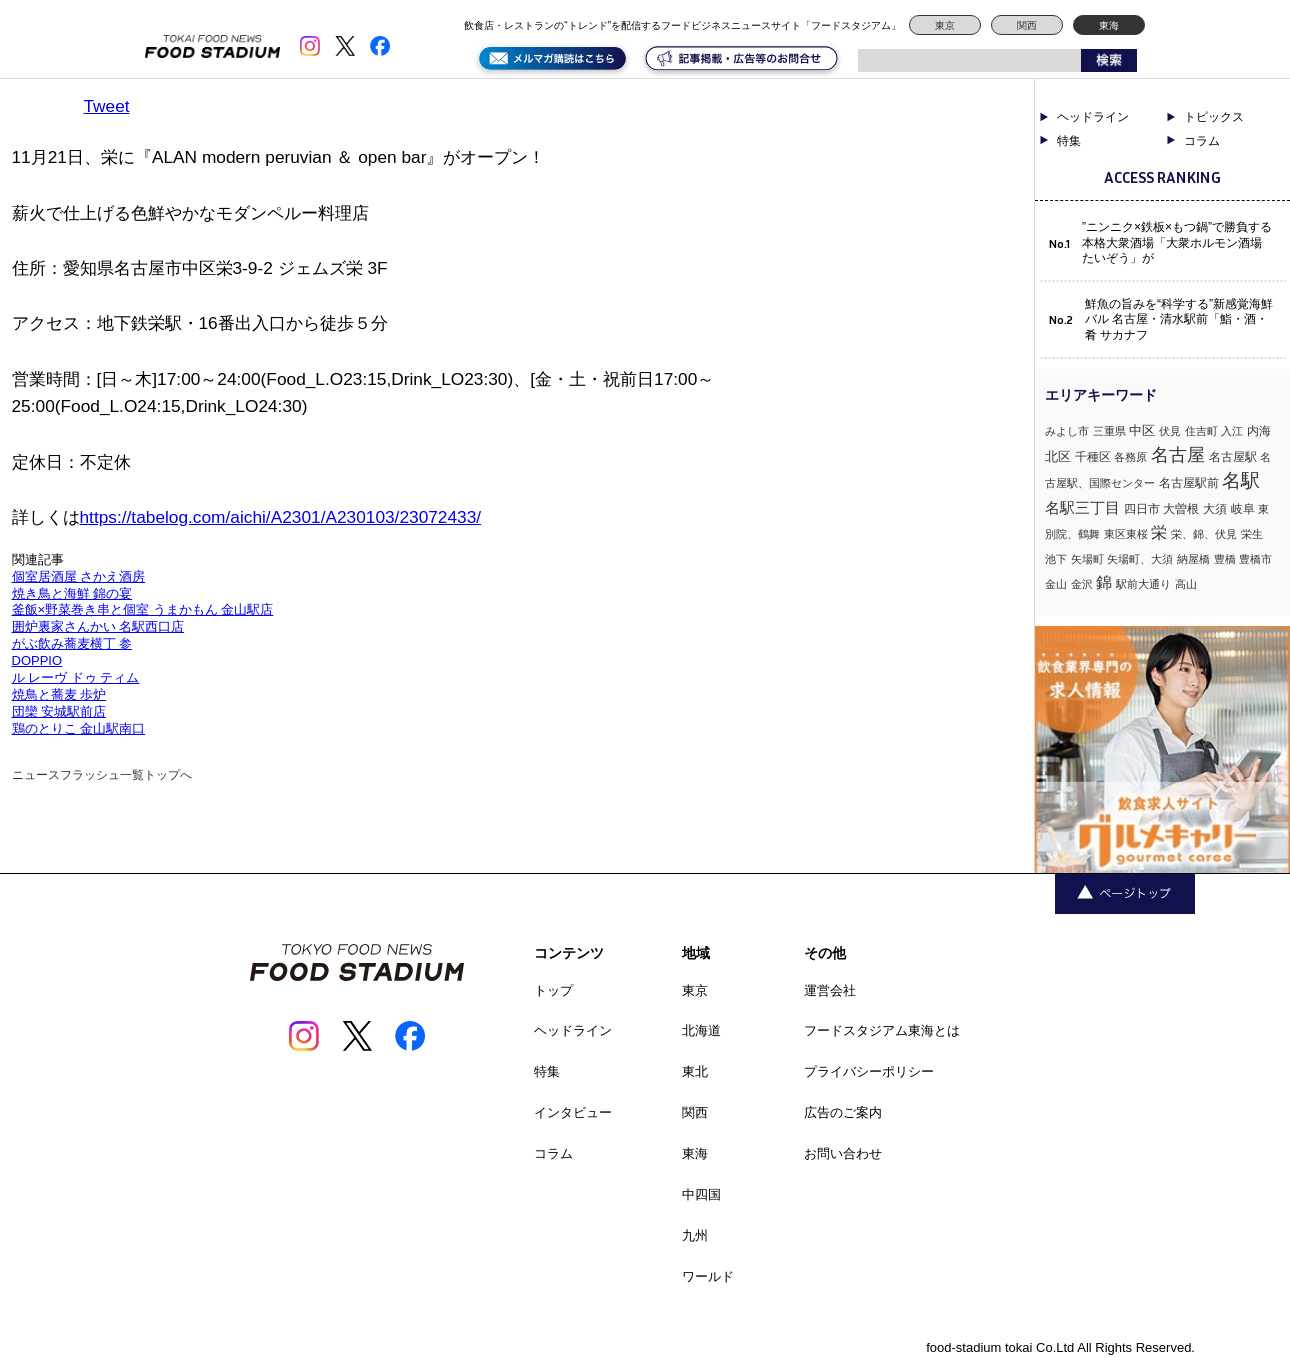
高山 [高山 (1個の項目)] (1186, 584)
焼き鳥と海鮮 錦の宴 (72, 593)
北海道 (701, 1030)
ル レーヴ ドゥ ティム (76, 677)
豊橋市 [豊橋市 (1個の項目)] (1255, 559)
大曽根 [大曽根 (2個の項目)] (1181, 509)
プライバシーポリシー (869, 1071)
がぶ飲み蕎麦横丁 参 (72, 643)
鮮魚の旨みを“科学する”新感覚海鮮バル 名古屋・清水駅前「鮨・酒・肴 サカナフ (1179, 319)
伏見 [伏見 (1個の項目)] (1170, 431)
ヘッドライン (1093, 117)
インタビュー (573, 1112)
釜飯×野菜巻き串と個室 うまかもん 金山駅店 (143, 609)
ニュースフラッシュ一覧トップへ (102, 775)
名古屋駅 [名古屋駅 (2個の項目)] (1233, 457)
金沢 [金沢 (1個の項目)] (1082, 584)
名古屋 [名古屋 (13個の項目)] (1178, 454)
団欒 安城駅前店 (59, 711)
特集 (1069, 141)
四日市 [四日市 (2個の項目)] (1142, 509)
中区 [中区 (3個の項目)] (1142, 430)
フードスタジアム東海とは (882, 1030)
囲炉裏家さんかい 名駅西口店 (98, 626)
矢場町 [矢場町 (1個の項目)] (1087, 559)
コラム (1202, 141)
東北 (695, 1071)
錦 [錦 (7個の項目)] (1104, 582)
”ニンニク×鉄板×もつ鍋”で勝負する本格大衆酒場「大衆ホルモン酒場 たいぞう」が (1177, 242)
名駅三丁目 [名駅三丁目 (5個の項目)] (1082, 507)
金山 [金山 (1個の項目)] (1056, 584)
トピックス (1214, 117)
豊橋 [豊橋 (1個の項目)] (1225, 559)
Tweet (107, 106)
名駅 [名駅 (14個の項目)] (1241, 480)
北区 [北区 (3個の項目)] (1058, 456)
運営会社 (830, 990)
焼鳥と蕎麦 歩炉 (59, 694)
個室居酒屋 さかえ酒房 (79, 576)
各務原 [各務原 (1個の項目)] (1130, 457)
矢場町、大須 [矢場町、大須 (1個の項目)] (1140, 559)
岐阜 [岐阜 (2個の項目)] (1243, 509)
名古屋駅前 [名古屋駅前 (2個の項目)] (1189, 483)
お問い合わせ (843, 1153)
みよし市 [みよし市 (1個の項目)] (1067, 431)
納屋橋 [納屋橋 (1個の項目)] (1193, 559)
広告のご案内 (843, 1112)
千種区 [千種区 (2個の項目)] (1093, 457)
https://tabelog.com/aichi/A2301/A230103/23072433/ (281, 517)
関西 (1027, 25)
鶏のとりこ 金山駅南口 (79, 728)
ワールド (708, 1276)
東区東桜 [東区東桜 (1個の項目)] (1126, 534)
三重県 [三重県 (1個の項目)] (1109, 431)
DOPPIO (37, 660)
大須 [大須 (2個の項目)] (1215, 509)
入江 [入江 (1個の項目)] (1232, 431)
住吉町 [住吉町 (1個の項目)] (1201, 431)
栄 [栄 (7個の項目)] (1159, 532)
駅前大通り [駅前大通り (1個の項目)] (1143, 584)
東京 (945, 25)
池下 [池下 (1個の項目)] (1056, 559)
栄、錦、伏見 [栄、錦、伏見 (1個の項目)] (1204, 534)
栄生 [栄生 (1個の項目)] (1252, 534)
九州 (695, 1235)
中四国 (701, 1194)
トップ (553, 990)
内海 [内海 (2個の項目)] (1259, 431)
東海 (1109, 25)
